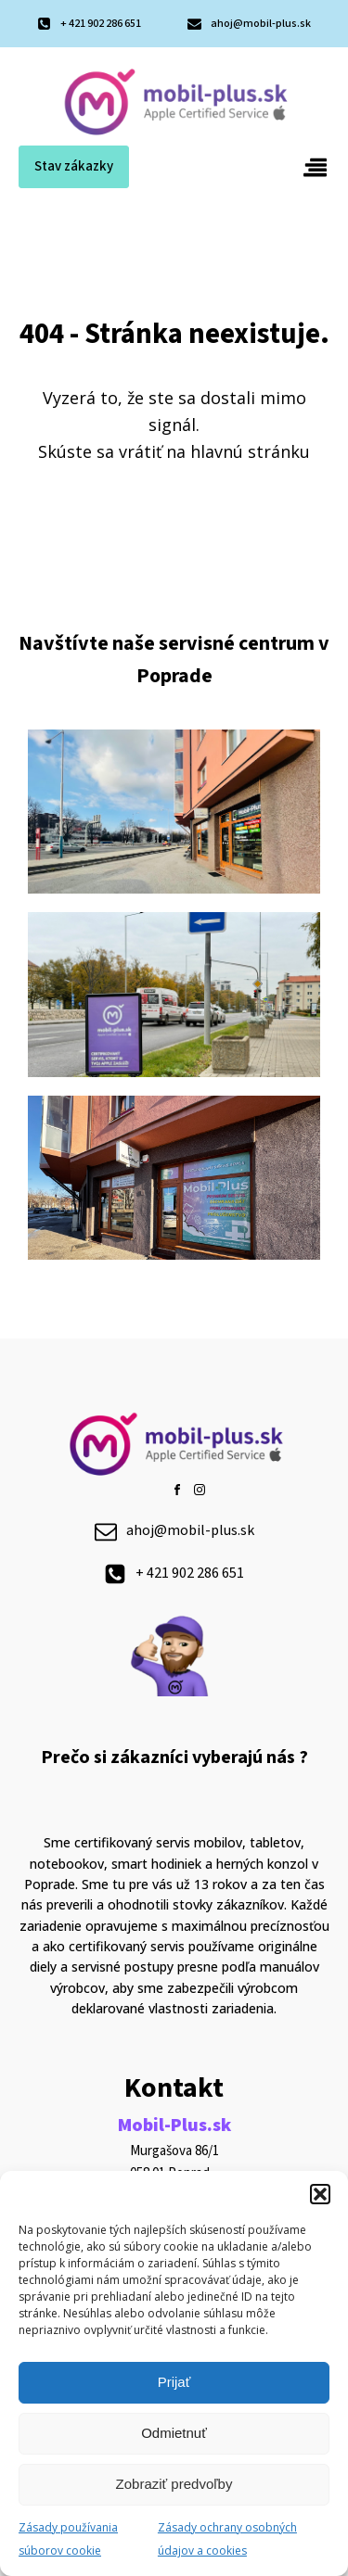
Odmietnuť (174, 2433)
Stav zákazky (73, 166)
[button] (320, 2194)
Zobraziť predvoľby (174, 2484)
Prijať (174, 2382)
